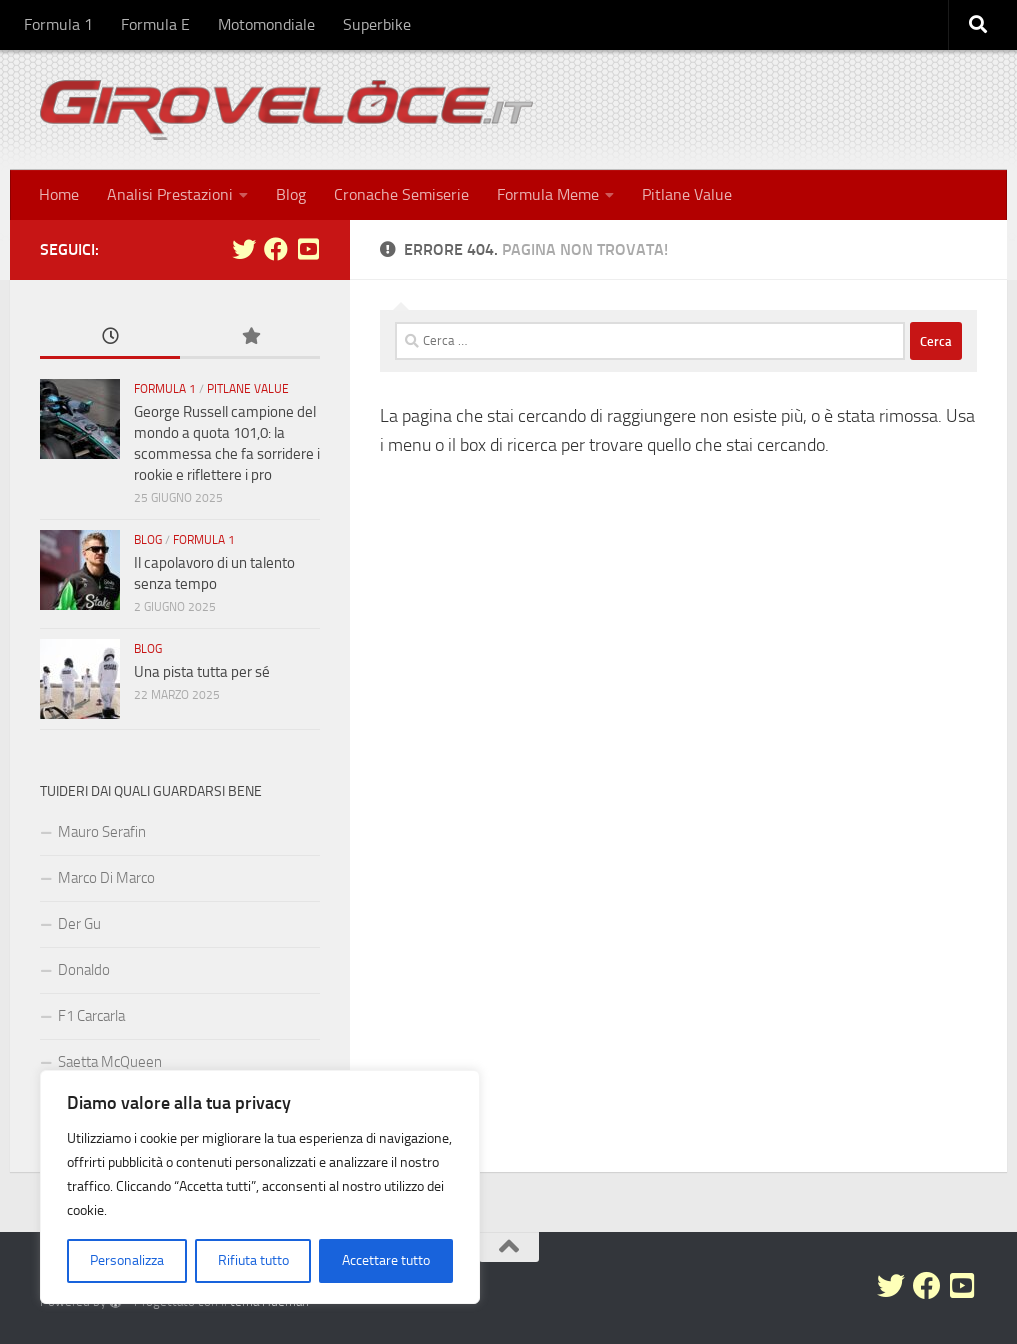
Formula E (155, 24)
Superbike (377, 24)
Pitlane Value (687, 194)
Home (59, 194)
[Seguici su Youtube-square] (308, 249)
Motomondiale (266, 24)
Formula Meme (548, 194)
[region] (260, 1187)
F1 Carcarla (91, 1016)
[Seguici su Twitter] (244, 249)
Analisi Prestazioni (170, 194)
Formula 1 (58, 24)
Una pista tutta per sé (202, 672)
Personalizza (127, 1260)
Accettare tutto (386, 1260)
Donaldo (84, 970)
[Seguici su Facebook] (276, 249)
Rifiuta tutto (253, 1260)
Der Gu (79, 924)
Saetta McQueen (110, 1062)
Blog (291, 194)
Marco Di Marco (106, 878)
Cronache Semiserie (401, 194)
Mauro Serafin (102, 832)
